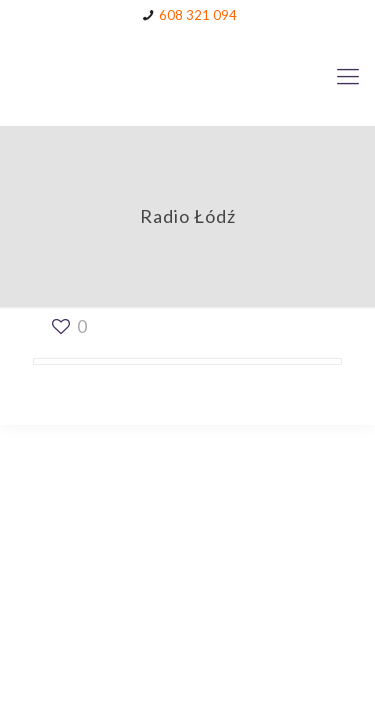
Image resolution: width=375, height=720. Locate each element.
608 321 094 (198, 15)
